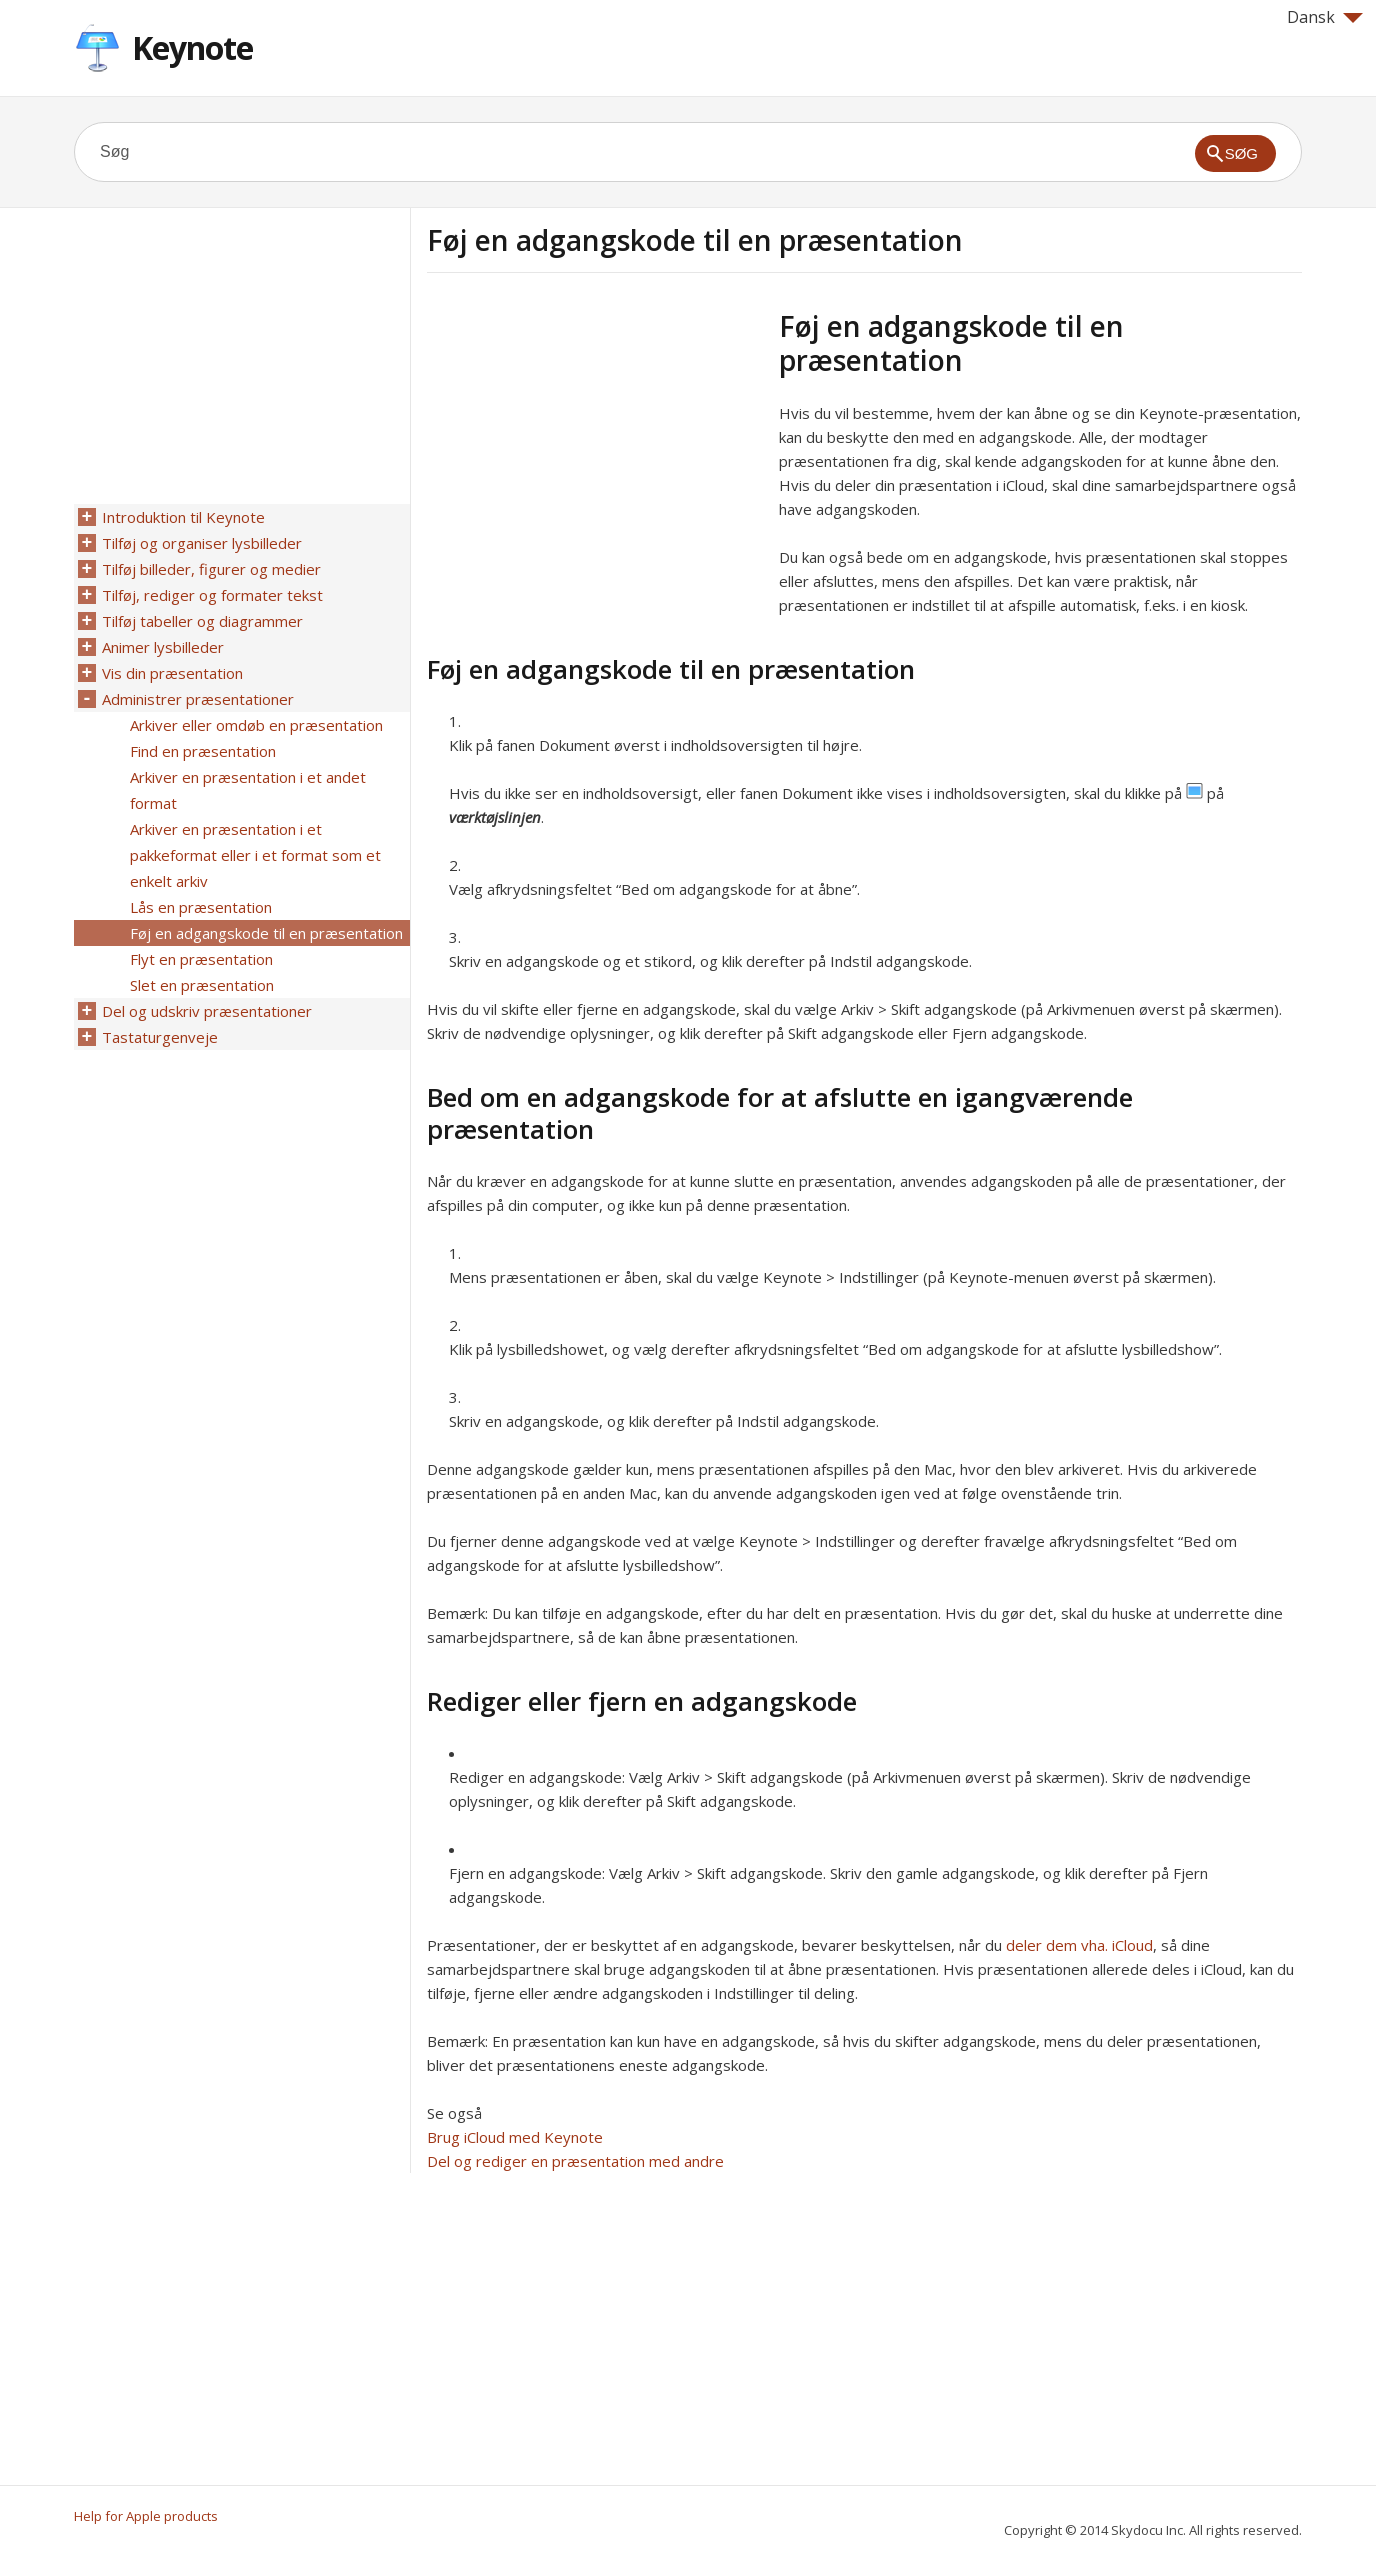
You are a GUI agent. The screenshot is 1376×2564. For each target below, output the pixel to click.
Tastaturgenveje (160, 1037)
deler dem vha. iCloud (1079, 1945)
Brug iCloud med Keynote (515, 2137)
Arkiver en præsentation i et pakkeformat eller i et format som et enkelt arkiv (255, 855)
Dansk (1325, 17)
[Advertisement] (595, 449)
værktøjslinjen (495, 817)
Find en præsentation (203, 751)
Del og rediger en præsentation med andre (575, 2161)
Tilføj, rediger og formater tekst (212, 595)
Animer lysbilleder (163, 647)
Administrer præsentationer (198, 699)
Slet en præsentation (202, 985)
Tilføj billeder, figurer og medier (211, 569)
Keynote (192, 47)
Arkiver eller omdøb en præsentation (256, 725)
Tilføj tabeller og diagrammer (202, 621)
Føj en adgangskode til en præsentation (266, 933)
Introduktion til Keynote (183, 517)
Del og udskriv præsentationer (207, 1011)
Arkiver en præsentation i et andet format (248, 790)
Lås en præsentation (201, 907)
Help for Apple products (146, 2516)
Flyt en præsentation (201, 959)
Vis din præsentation (172, 673)
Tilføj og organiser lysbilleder (202, 543)
